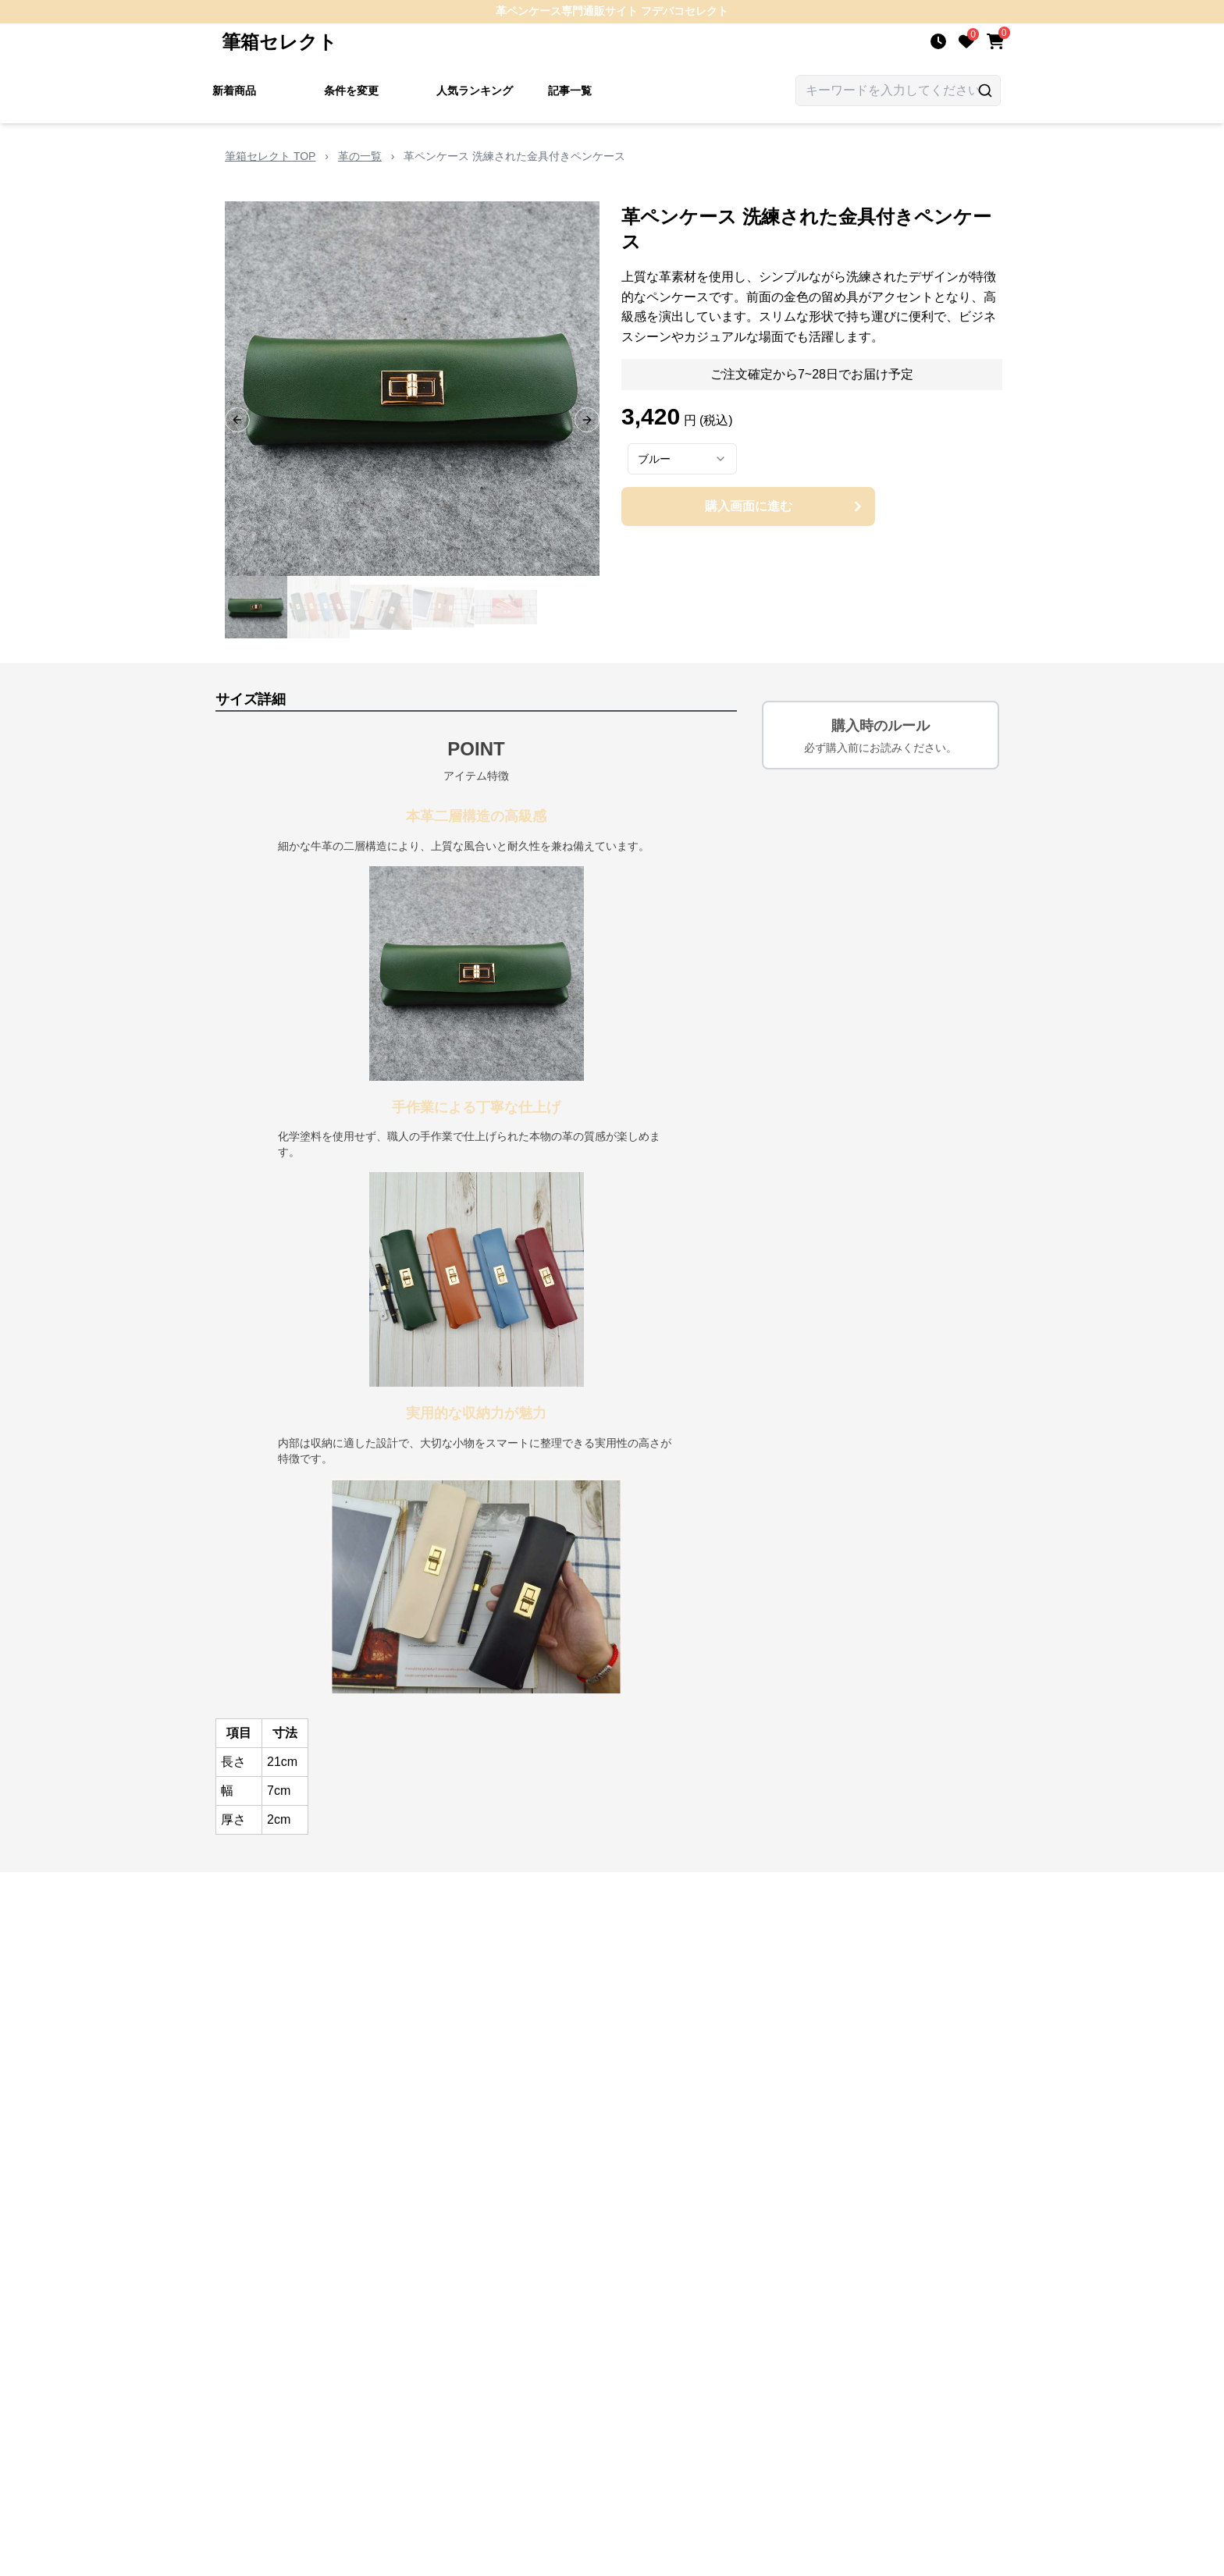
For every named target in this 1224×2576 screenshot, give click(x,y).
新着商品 (234, 90)
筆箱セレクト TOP (270, 156)
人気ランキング (474, 90)
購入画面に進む (785, 506)
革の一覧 (360, 156)
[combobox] (682, 458)
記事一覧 (570, 90)
